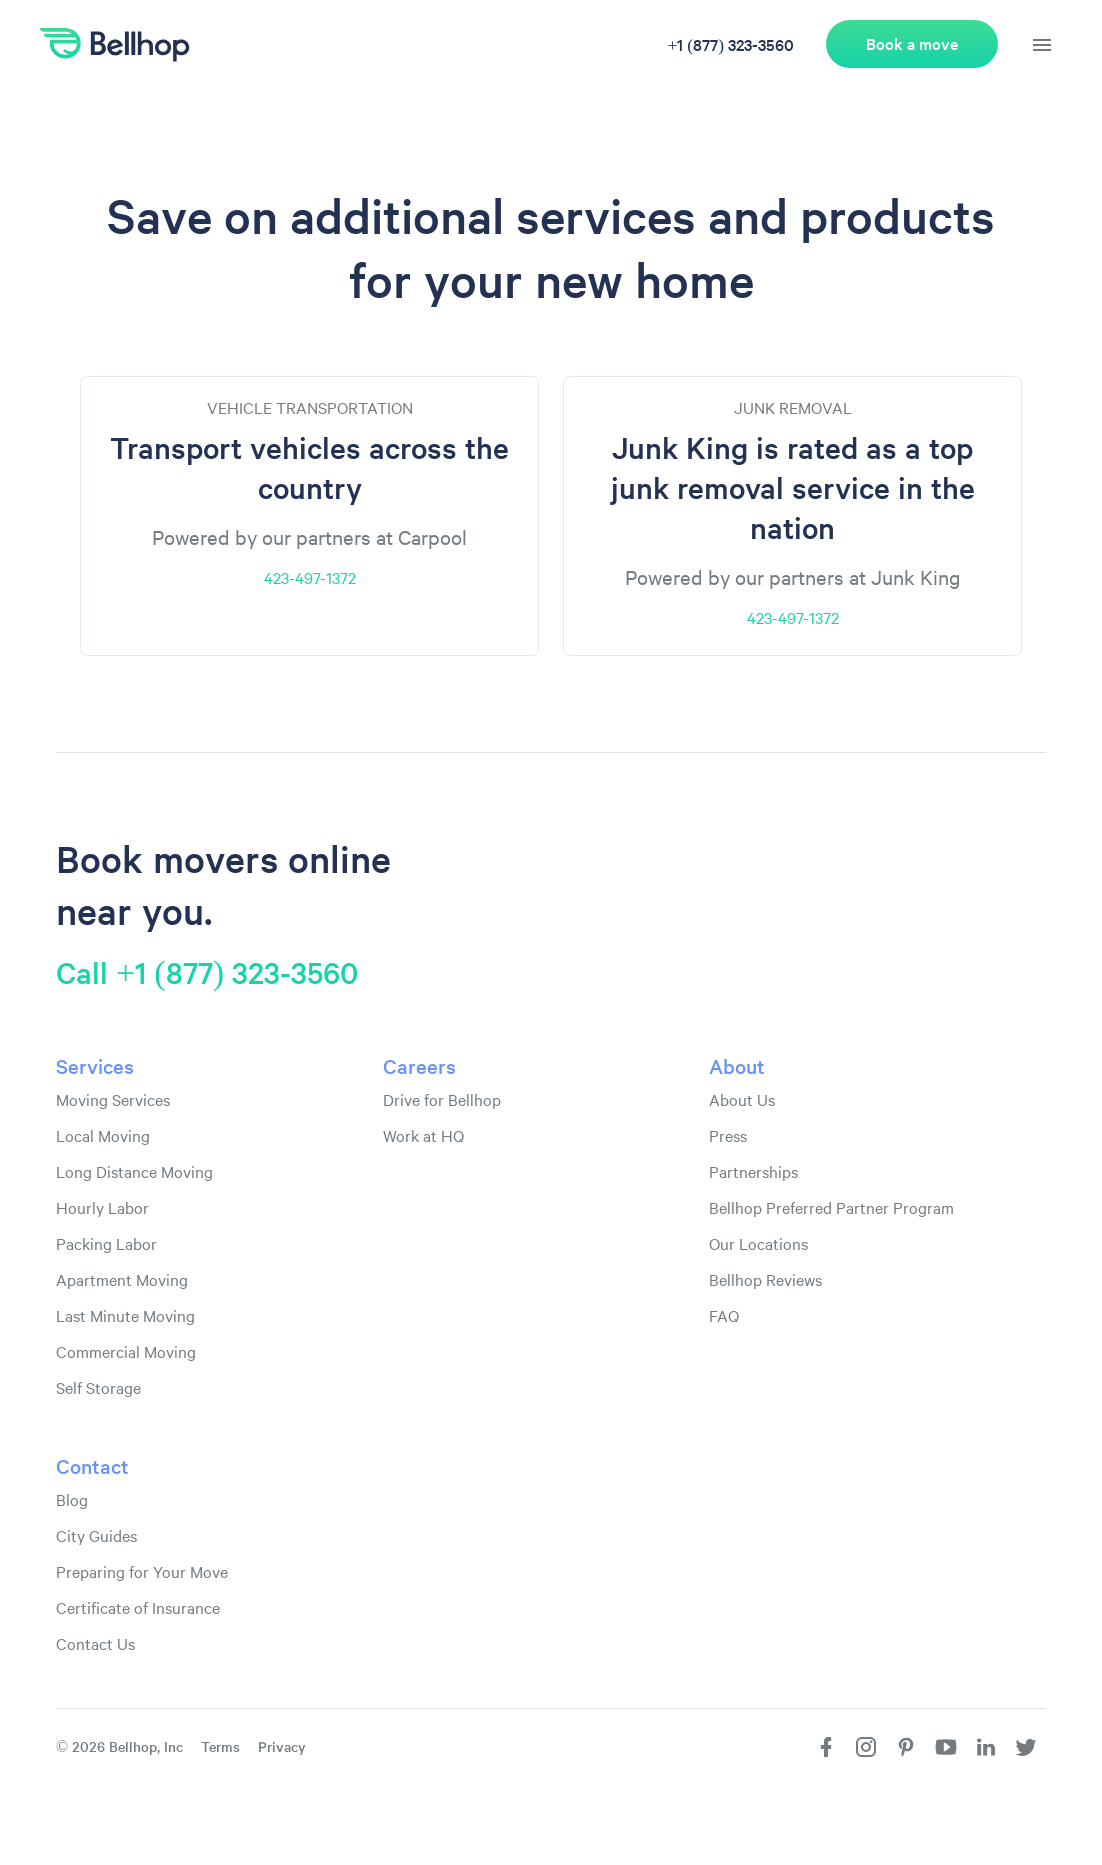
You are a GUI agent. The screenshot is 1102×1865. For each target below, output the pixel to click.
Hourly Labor (102, 1207)
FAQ (724, 1315)
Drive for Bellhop (442, 1099)
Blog (72, 1499)
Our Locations (758, 1243)
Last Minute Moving (125, 1315)
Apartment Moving (122, 1279)
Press (728, 1135)
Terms (220, 1746)
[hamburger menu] (1042, 45)
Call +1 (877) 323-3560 (207, 972)
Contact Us (95, 1643)
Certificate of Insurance (138, 1607)
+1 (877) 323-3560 (730, 44)
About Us (742, 1099)
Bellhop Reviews (765, 1279)
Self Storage (98, 1387)
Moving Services (113, 1099)
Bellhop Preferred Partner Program (831, 1207)
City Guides (96, 1535)
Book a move (912, 44)
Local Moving (103, 1135)
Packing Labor (106, 1243)
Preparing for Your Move (142, 1571)
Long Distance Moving (134, 1171)
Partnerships (753, 1171)
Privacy (282, 1746)
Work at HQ (423, 1135)
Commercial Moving (126, 1351)
